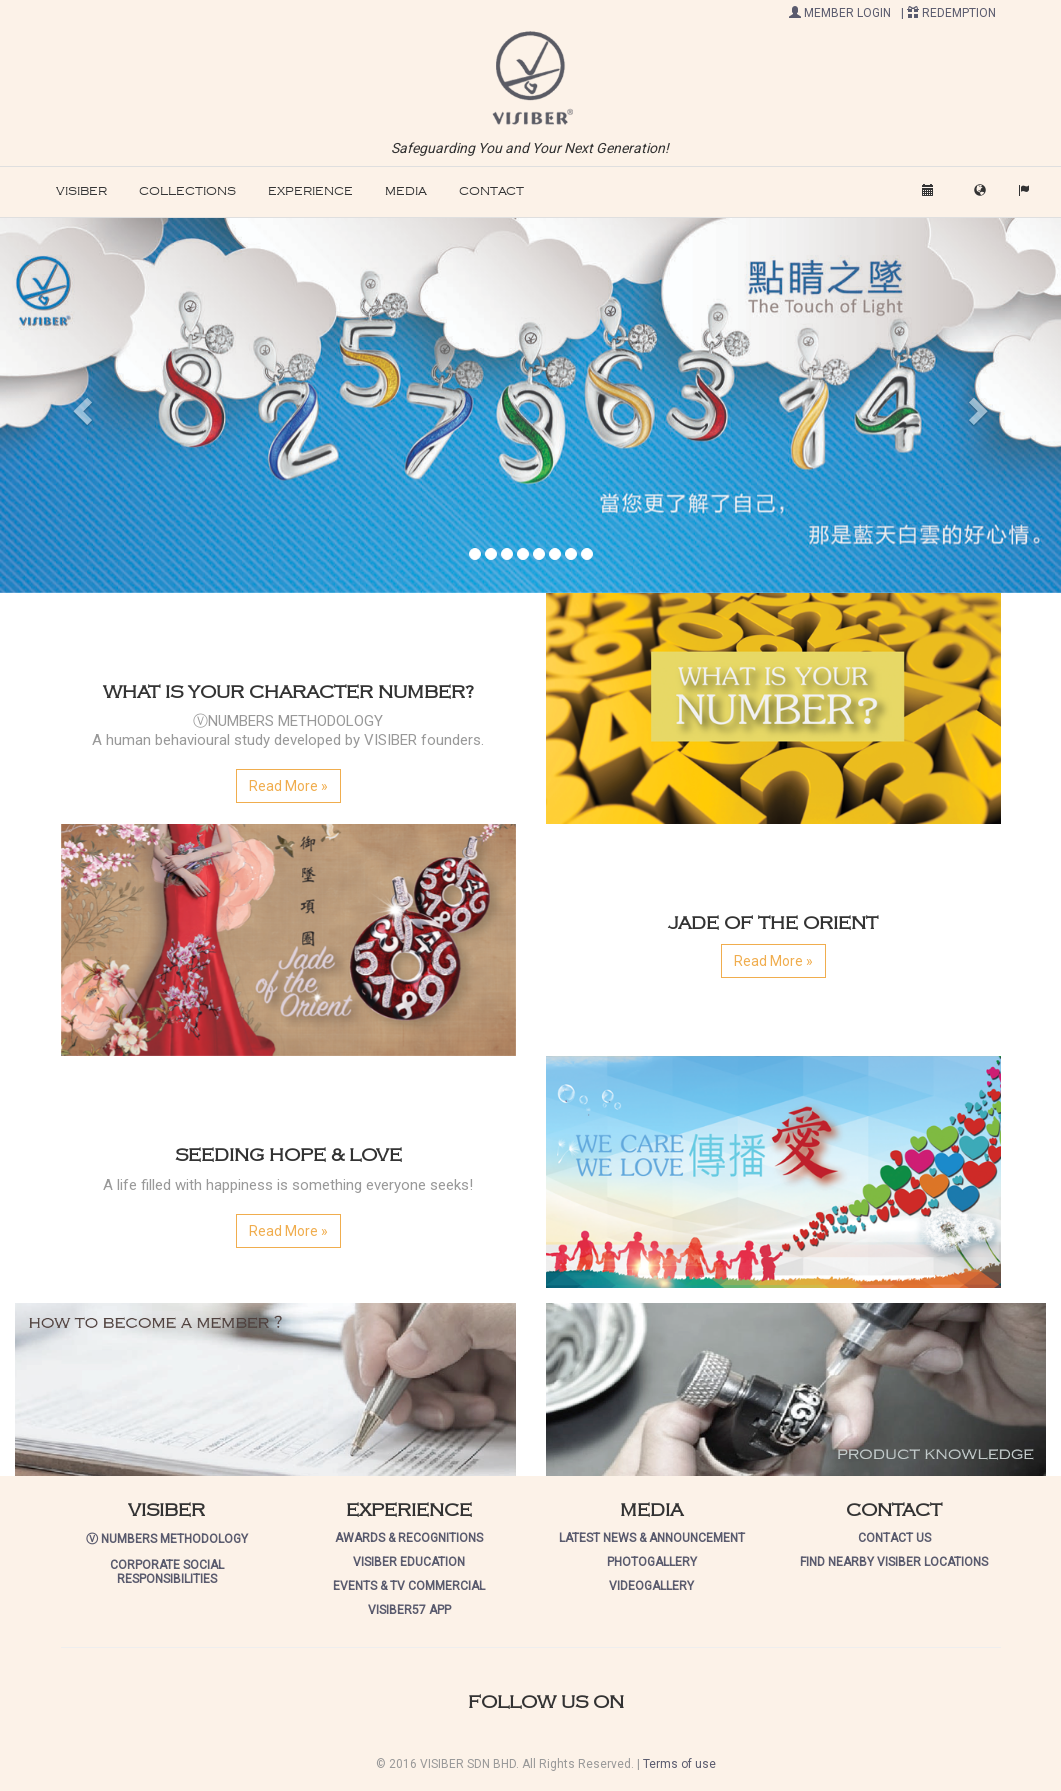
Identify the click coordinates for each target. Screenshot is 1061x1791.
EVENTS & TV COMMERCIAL (409, 1586)
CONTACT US (894, 1538)
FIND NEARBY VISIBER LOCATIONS (894, 1562)
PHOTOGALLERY (652, 1562)
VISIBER (81, 191)
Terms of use (679, 1764)
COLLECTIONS (187, 191)
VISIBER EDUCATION (409, 1562)
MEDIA (406, 191)
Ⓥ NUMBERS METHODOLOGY (167, 1539)
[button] (530, 77)
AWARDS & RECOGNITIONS (409, 1538)
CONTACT (491, 191)
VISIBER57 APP (409, 1610)
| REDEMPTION (948, 13)
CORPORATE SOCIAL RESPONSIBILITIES (167, 1572)
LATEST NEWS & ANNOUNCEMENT (652, 1538)
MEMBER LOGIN (840, 13)
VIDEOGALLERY (651, 1586)
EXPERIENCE (310, 191)
